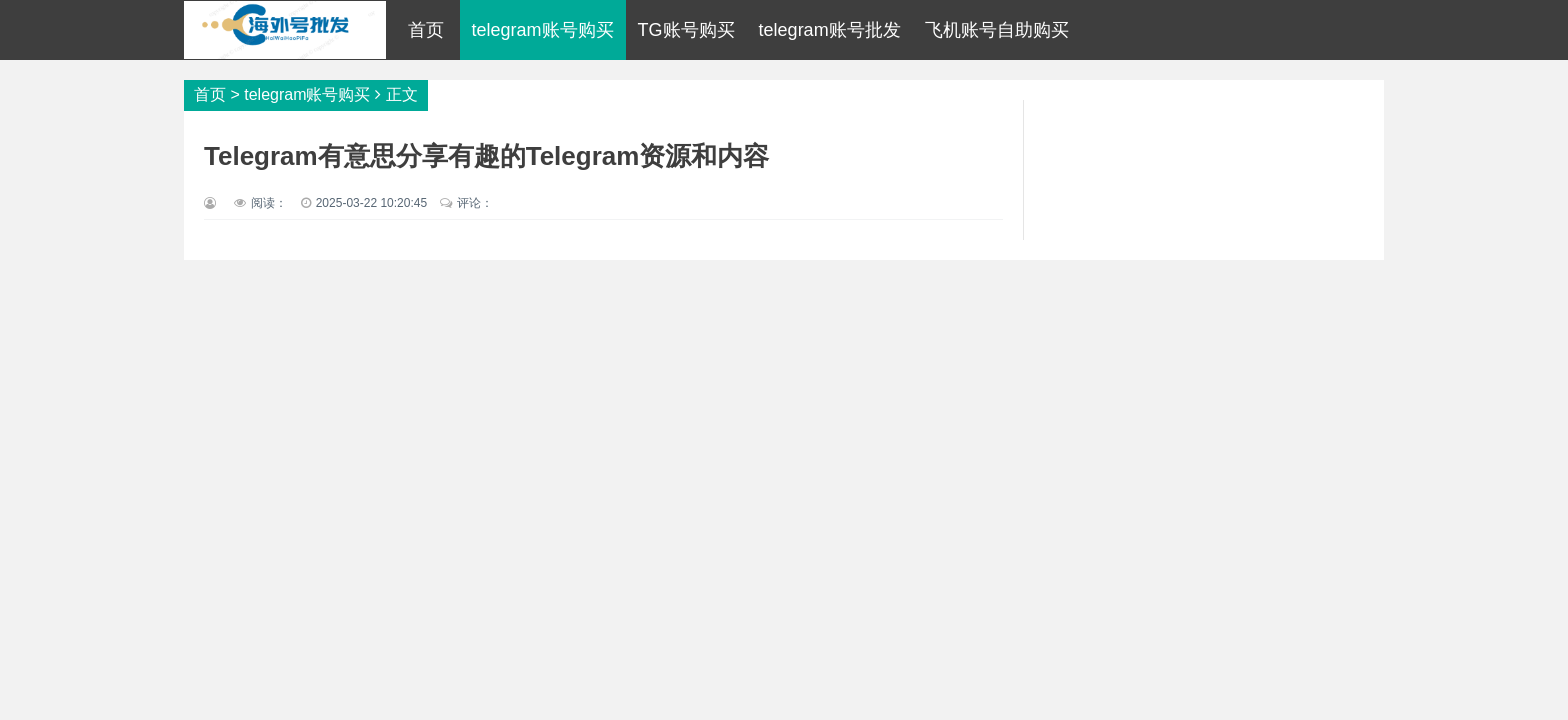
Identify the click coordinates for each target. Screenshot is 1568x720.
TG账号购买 (686, 30)
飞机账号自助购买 (997, 30)
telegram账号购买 (543, 30)
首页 (426, 30)
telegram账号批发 (830, 30)
